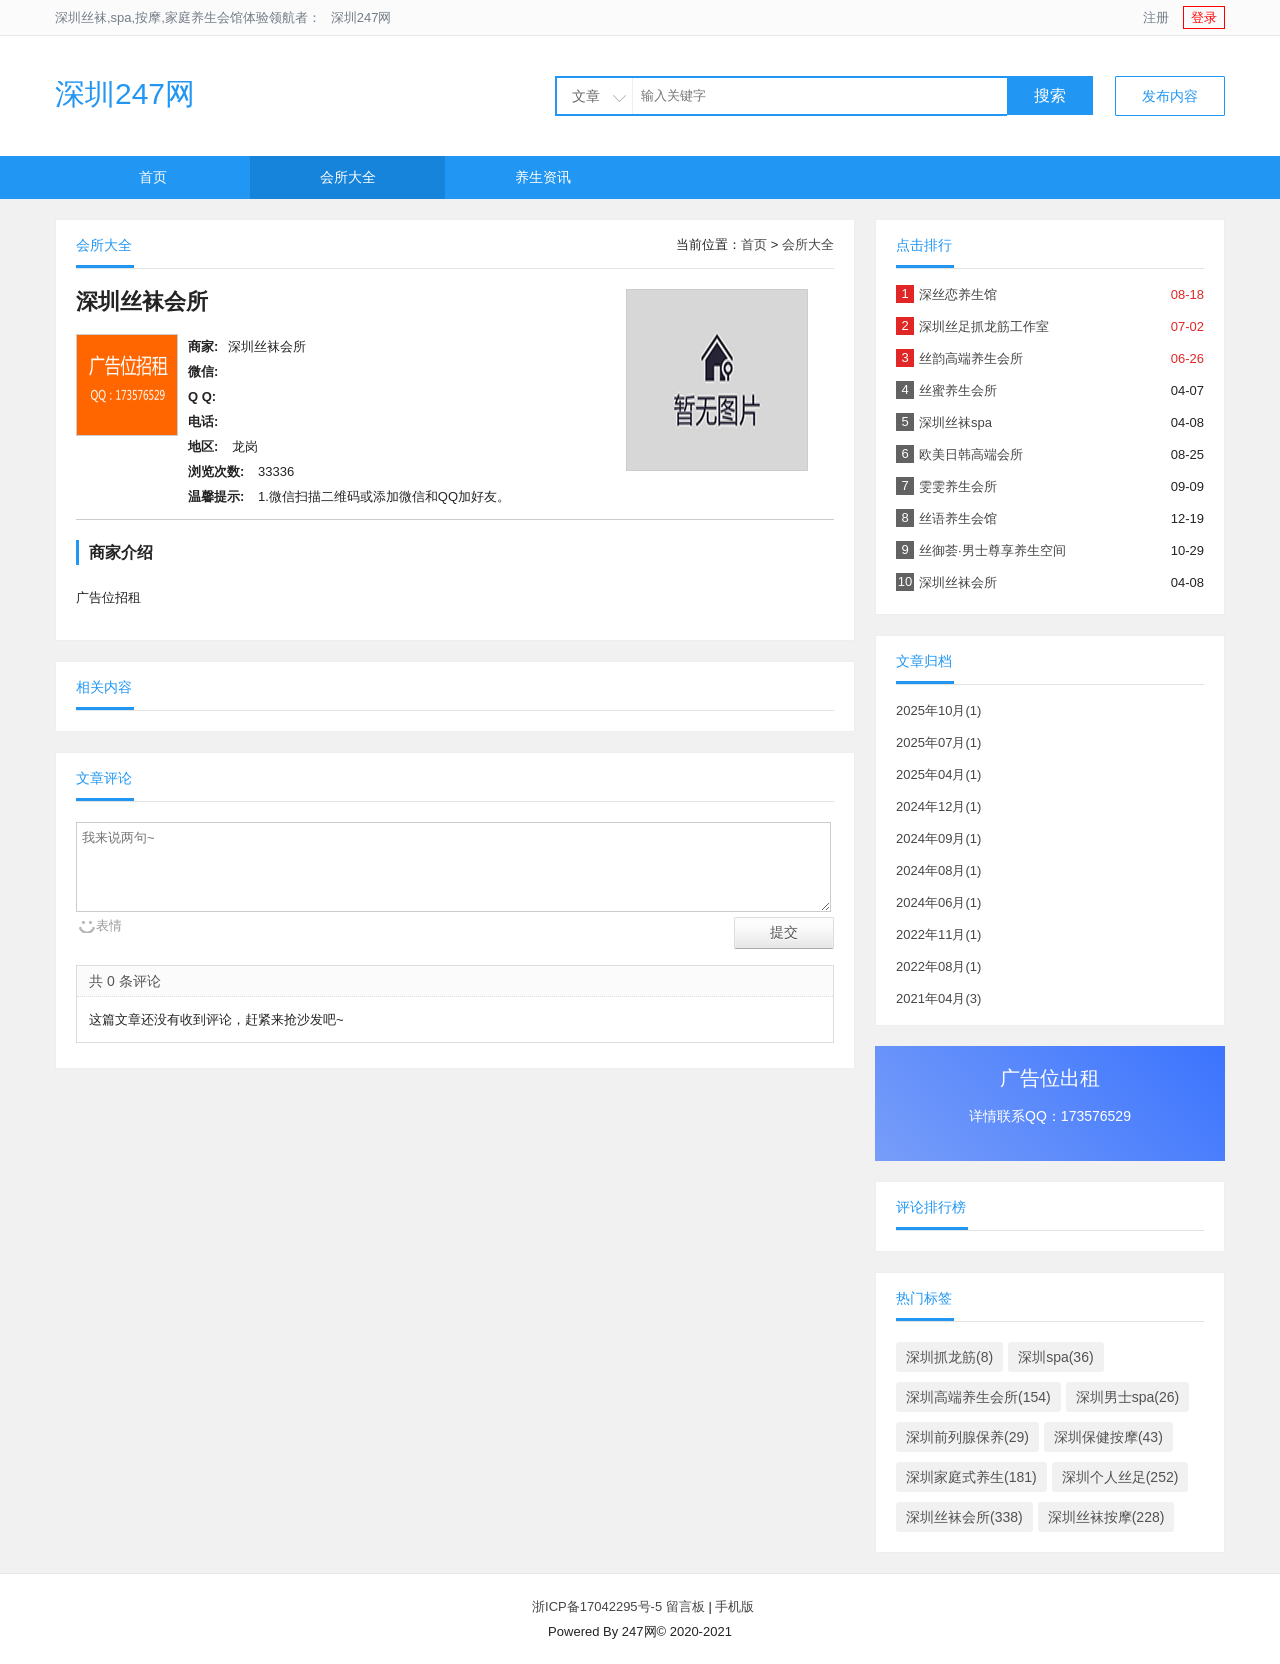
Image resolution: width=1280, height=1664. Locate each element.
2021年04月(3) (938, 998)
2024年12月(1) (938, 806)
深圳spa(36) (1055, 1357)
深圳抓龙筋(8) (949, 1357)
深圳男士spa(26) (1127, 1397)
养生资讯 (543, 177)
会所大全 (348, 177)
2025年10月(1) (938, 710)
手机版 (734, 1606)
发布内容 (1170, 96)
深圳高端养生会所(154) (978, 1397)
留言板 (685, 1606)
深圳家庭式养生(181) (971, 1477)
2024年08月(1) (938, 870)
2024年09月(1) (938, 838)
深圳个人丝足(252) (1120, 1477)
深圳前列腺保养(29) (967, 1437)
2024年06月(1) (938, 902)
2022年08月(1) (938, 966)
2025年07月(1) (938, 742)
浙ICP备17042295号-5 (594, 1606)
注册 (1156, 17)
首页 (153, 177)
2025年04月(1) (938, 774)
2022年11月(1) (938, 934)
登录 (1204, 17)
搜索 (1050, 95)
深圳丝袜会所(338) (964, 1517)
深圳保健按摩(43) (1108, 1437)
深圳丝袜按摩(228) (1106, 1517)
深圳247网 (361, 17)
